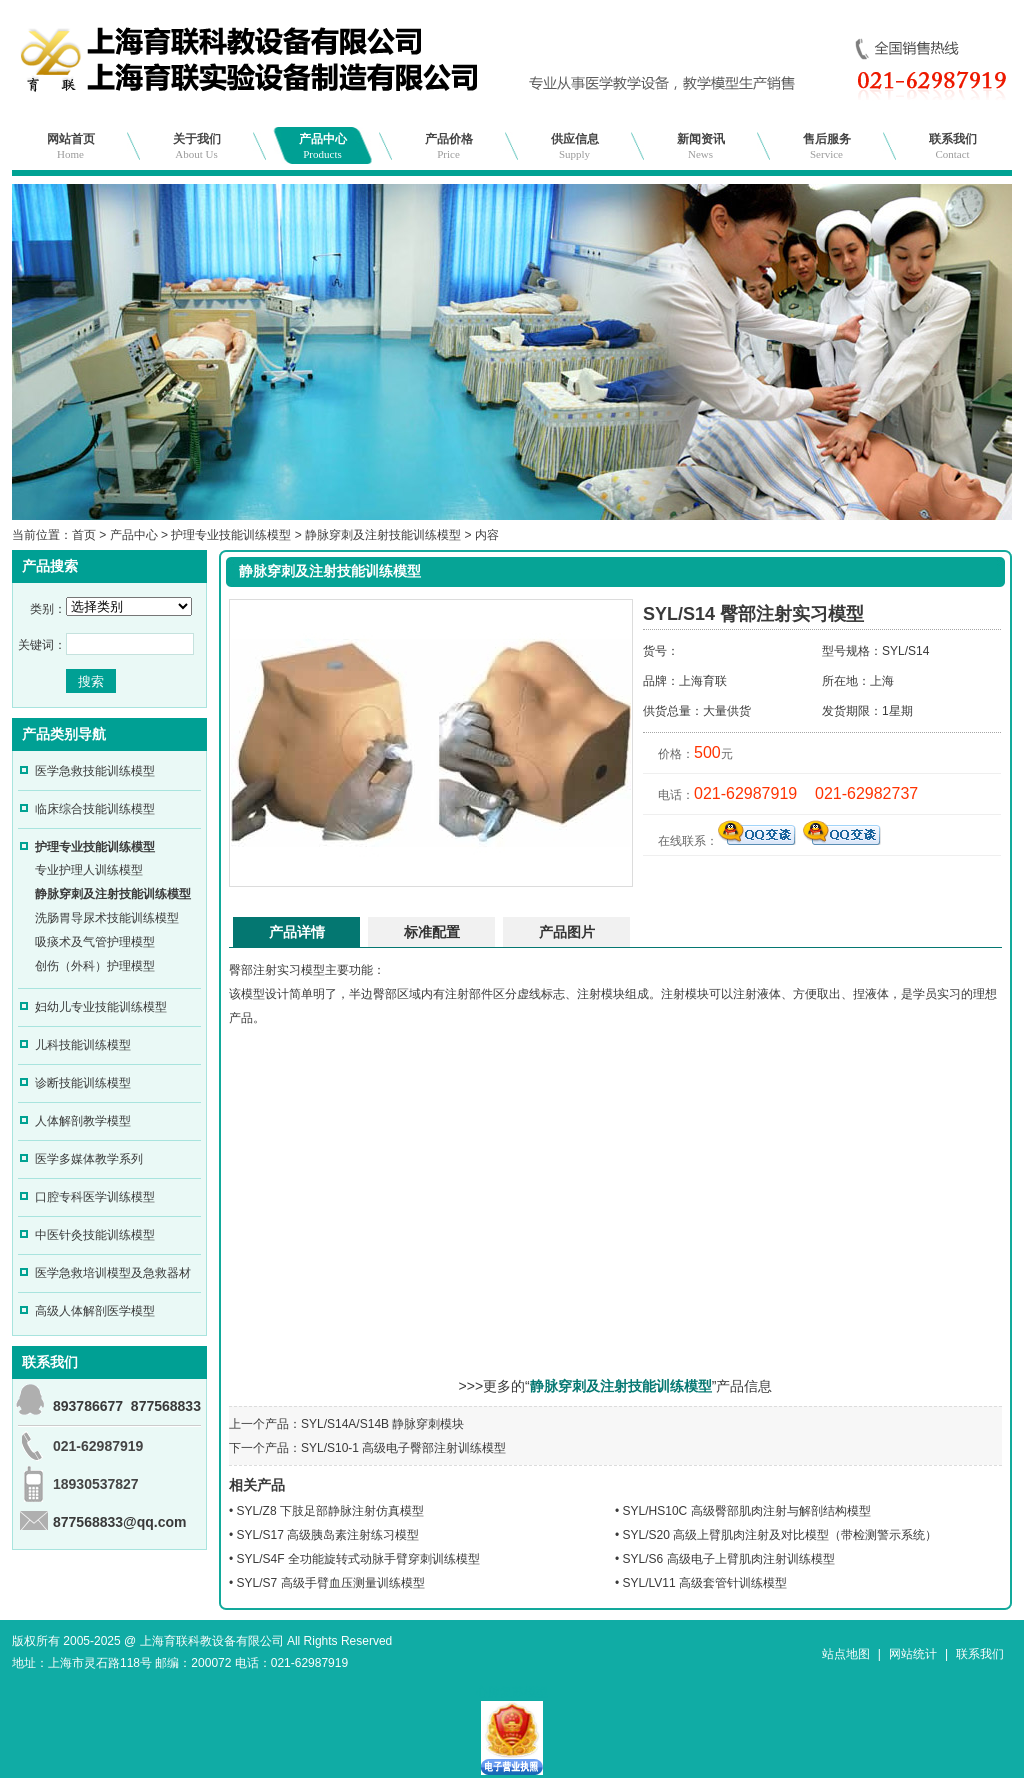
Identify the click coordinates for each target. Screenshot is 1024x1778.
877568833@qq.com (120, 1522)
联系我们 (953, 146)
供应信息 (575, 146)
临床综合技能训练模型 (95, 809)
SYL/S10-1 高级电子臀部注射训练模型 (403, 1448)
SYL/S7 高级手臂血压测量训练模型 (331, 1583)
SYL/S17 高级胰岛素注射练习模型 (328, 1535)
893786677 (88, 1406)
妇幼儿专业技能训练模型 (101, 1007)
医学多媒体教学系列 (89, 1159)
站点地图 (846, 1654)
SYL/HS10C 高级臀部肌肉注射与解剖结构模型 (747, 1511)
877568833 (166, 1406)
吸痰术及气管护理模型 (95, 942)
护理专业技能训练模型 (231, 535)
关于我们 (197, 146)
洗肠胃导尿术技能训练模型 (107, 918)
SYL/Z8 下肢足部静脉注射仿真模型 (330, 1511)
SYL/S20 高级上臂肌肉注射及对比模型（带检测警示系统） (780, 1535)
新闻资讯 (701, 146)
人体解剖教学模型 (83, 1121)
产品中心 (323, 146)
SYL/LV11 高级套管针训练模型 (705, 1583)
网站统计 (913, 1654)
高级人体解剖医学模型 (95, 1311)
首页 (84, 535)
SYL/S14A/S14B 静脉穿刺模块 (382, 1424)
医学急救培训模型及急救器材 (113, 1273)
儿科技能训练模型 (83, 1045)
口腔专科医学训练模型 (95, 1197)
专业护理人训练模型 (89, 870)
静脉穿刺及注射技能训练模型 (383, 535)
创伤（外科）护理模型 (95, 966)
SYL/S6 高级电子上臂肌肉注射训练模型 (729, 1559)
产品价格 (449, 146)
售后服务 (827, 146)
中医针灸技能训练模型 (95, 1235)
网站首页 (71, 146)
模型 (313, 970)
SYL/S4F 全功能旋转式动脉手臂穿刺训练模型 (358, 1559)
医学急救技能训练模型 (95, 771)
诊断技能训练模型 (83, 1083)
